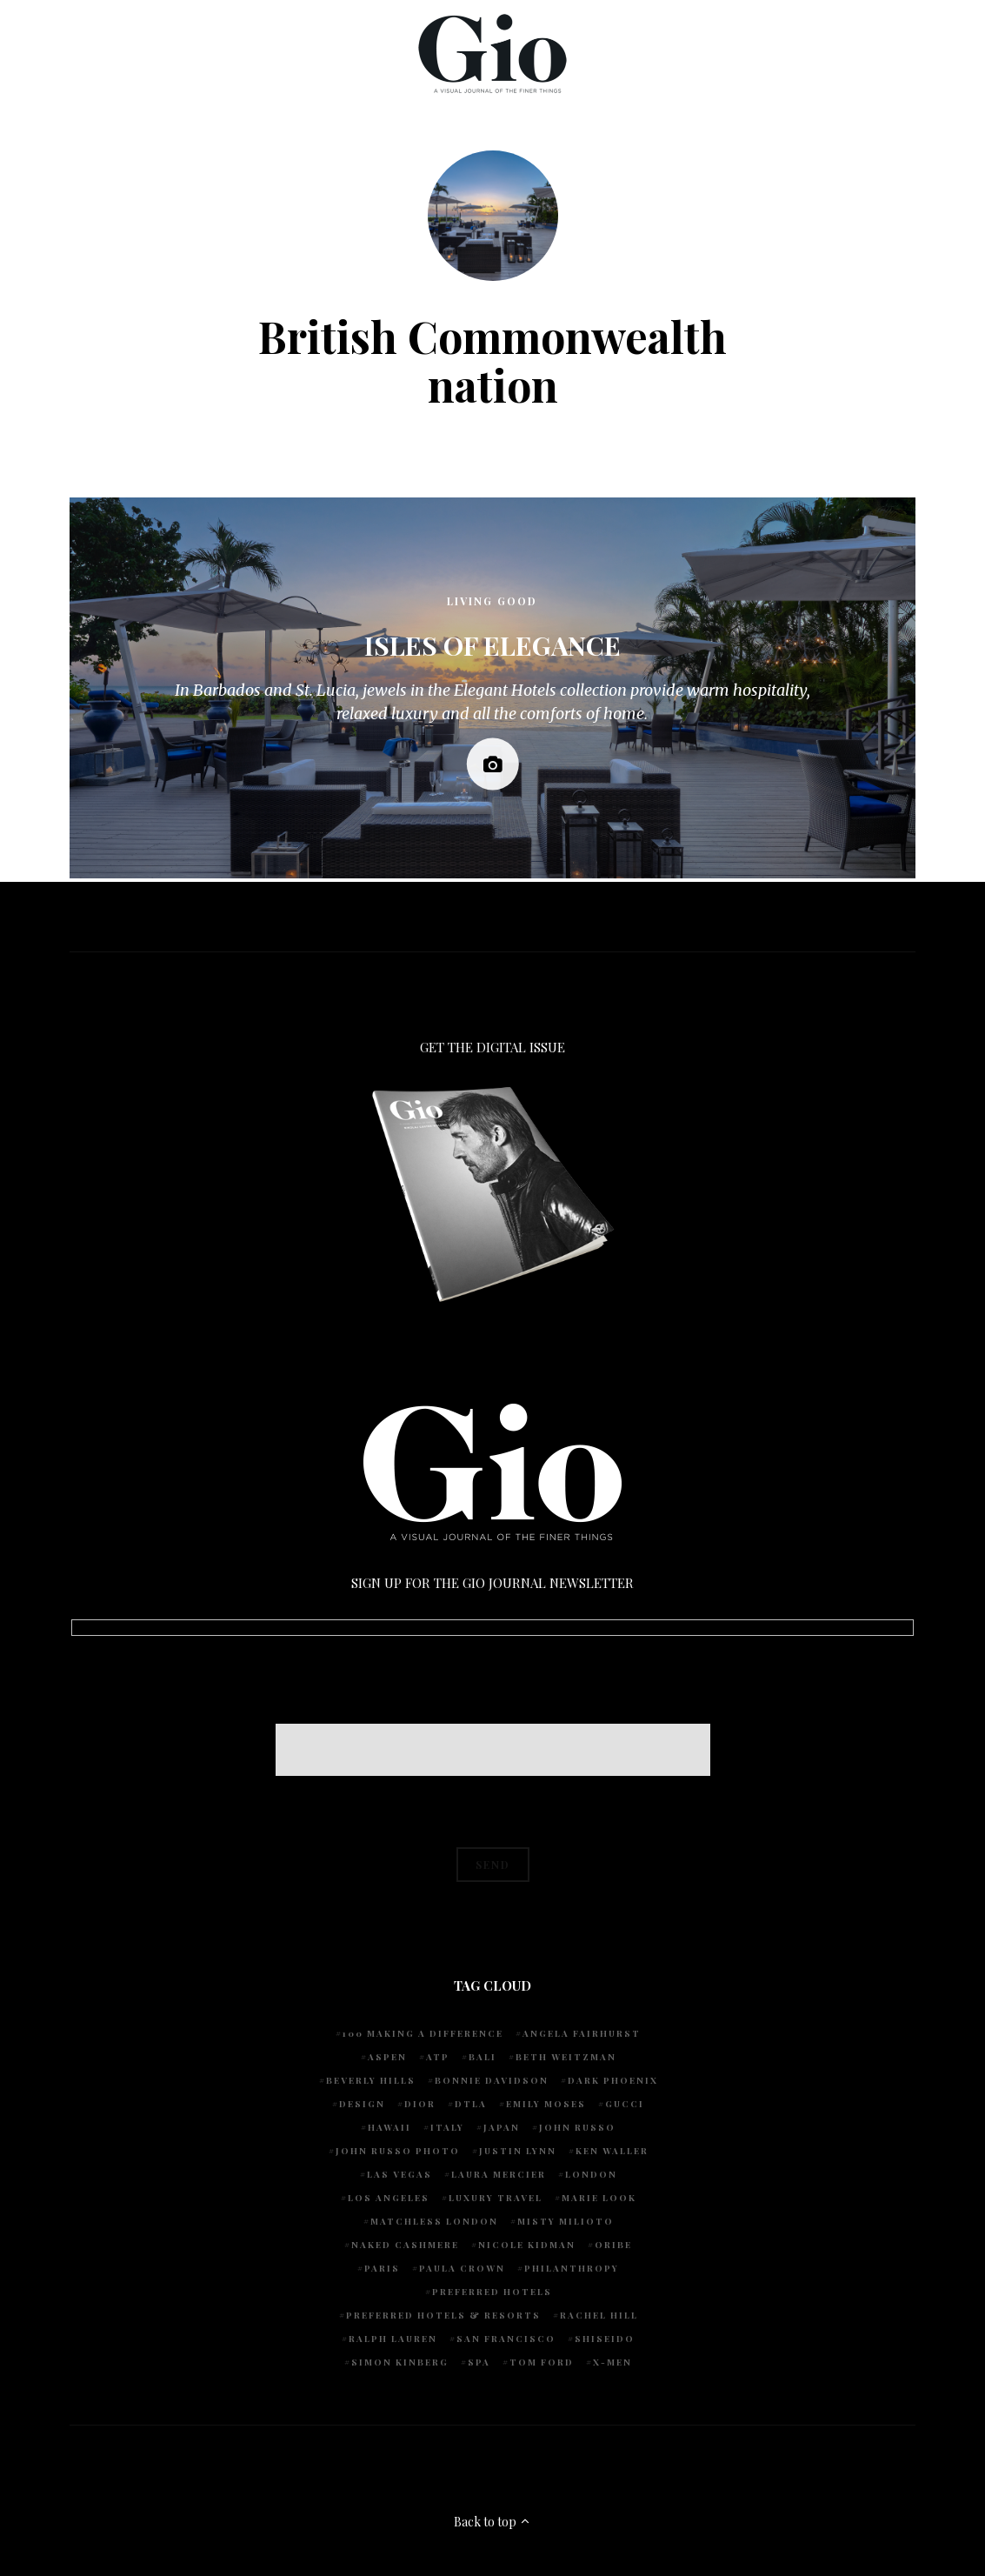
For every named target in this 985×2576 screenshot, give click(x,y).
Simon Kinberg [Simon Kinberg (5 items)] (400, 2362)
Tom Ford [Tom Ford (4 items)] (541, 2362)
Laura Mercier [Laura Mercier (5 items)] (498, 2174)
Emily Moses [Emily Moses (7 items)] (546, 2104)
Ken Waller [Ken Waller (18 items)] (612, 2151)
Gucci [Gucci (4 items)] (624, 2104)
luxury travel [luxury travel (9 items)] (495, 2198)
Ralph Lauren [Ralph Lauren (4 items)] (393, 2338)
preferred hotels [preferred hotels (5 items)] (492, 2292)
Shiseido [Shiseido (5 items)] (605, 2338)
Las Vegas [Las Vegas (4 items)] (399, 2174)
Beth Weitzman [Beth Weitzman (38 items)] (566, 2057)
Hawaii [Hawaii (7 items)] (389, 2127)
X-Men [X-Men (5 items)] (612, 2362)
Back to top (492, 2521)
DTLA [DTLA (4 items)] (471, 2104)
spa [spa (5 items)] (479, 2362)
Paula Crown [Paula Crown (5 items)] (462, 2268)
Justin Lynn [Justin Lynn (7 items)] (517, 2151)
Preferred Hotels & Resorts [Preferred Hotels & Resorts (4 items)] (443, 2315)
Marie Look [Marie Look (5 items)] (599, 2198)
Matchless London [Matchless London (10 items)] (434, 2221)
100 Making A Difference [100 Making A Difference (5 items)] (423, 2033)
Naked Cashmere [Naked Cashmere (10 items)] (405, 2245)
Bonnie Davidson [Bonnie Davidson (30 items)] (492, 2080)
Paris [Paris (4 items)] (382, 2268)
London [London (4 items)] (591, 2174)
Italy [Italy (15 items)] (447, 2127)
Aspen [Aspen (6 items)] (387, 2057)
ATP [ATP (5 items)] (437, 2057)
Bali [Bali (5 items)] (482, 2057)
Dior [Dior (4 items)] (420, 2104)
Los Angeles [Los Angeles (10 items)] (388, 2198)
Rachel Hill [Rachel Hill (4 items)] (599, 2315)
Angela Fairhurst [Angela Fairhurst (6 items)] (581, 2033)
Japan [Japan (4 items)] (501, 2127)
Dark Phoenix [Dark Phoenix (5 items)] (613, 2080)
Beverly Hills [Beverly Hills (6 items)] (371, 2080)
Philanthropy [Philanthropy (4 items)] (571, 2268)
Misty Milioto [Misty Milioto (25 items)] (565, 2221)
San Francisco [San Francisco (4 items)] (506, 2338)
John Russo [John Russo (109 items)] (577, 2127)
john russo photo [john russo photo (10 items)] (398, 2151)
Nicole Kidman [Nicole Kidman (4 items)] (527, 2245)
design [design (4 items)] (362, 2104)
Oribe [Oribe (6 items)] (613, 2245)
